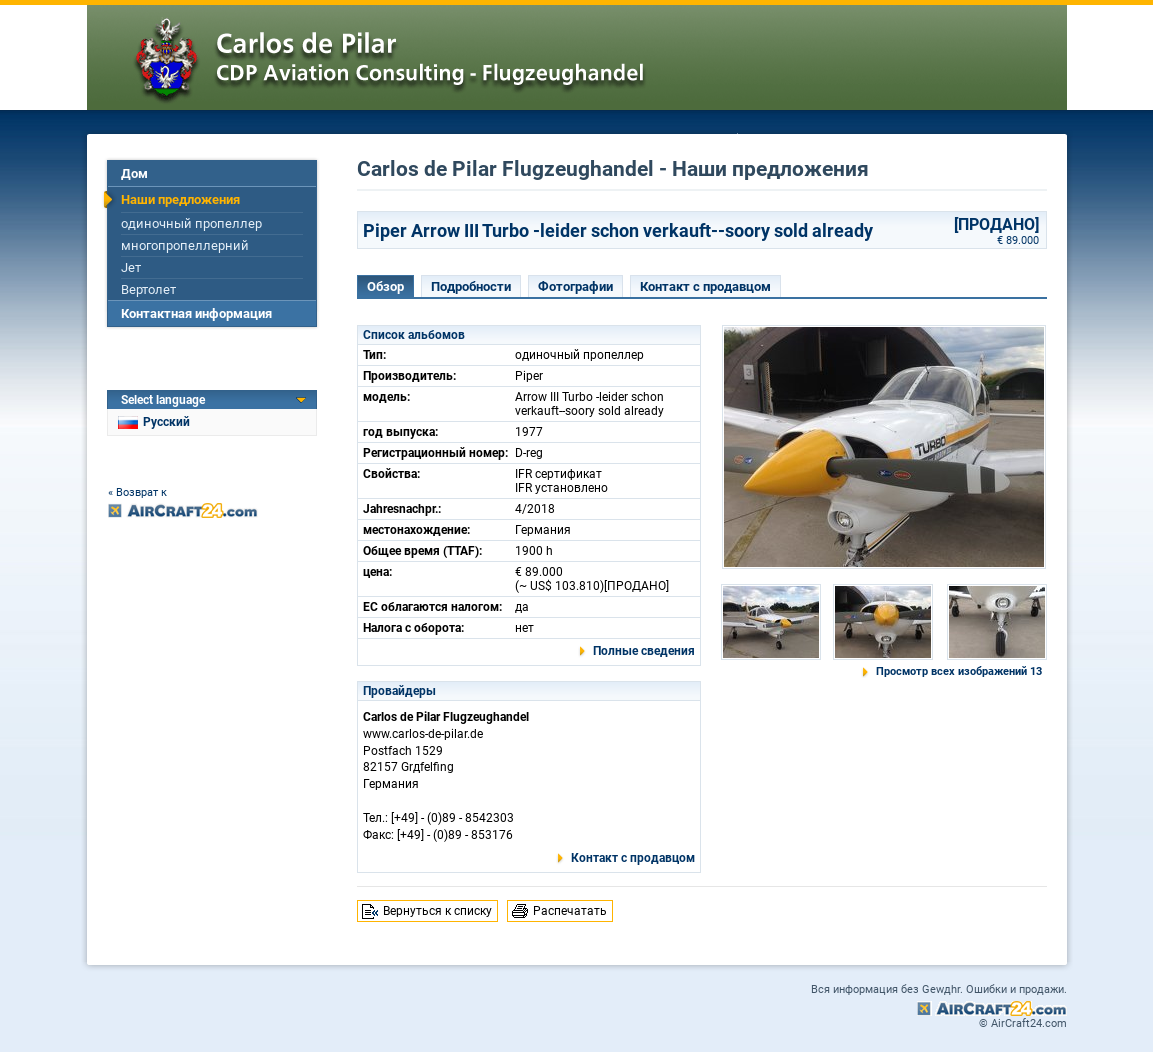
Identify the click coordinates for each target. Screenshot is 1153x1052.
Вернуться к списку (437, 911)
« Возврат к (137, 492)
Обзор (385, 286)
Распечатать (570, 911)
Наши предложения (180, 199)
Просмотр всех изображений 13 (959, 671)
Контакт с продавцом (705, 286)
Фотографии (575, 286)
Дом (134, 173)
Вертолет (148, 289)
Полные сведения (644, 651)
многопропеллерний (185, 245)
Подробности (471, 286)
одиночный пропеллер (191, 223)
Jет (131, 267)
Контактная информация (196, 313)
